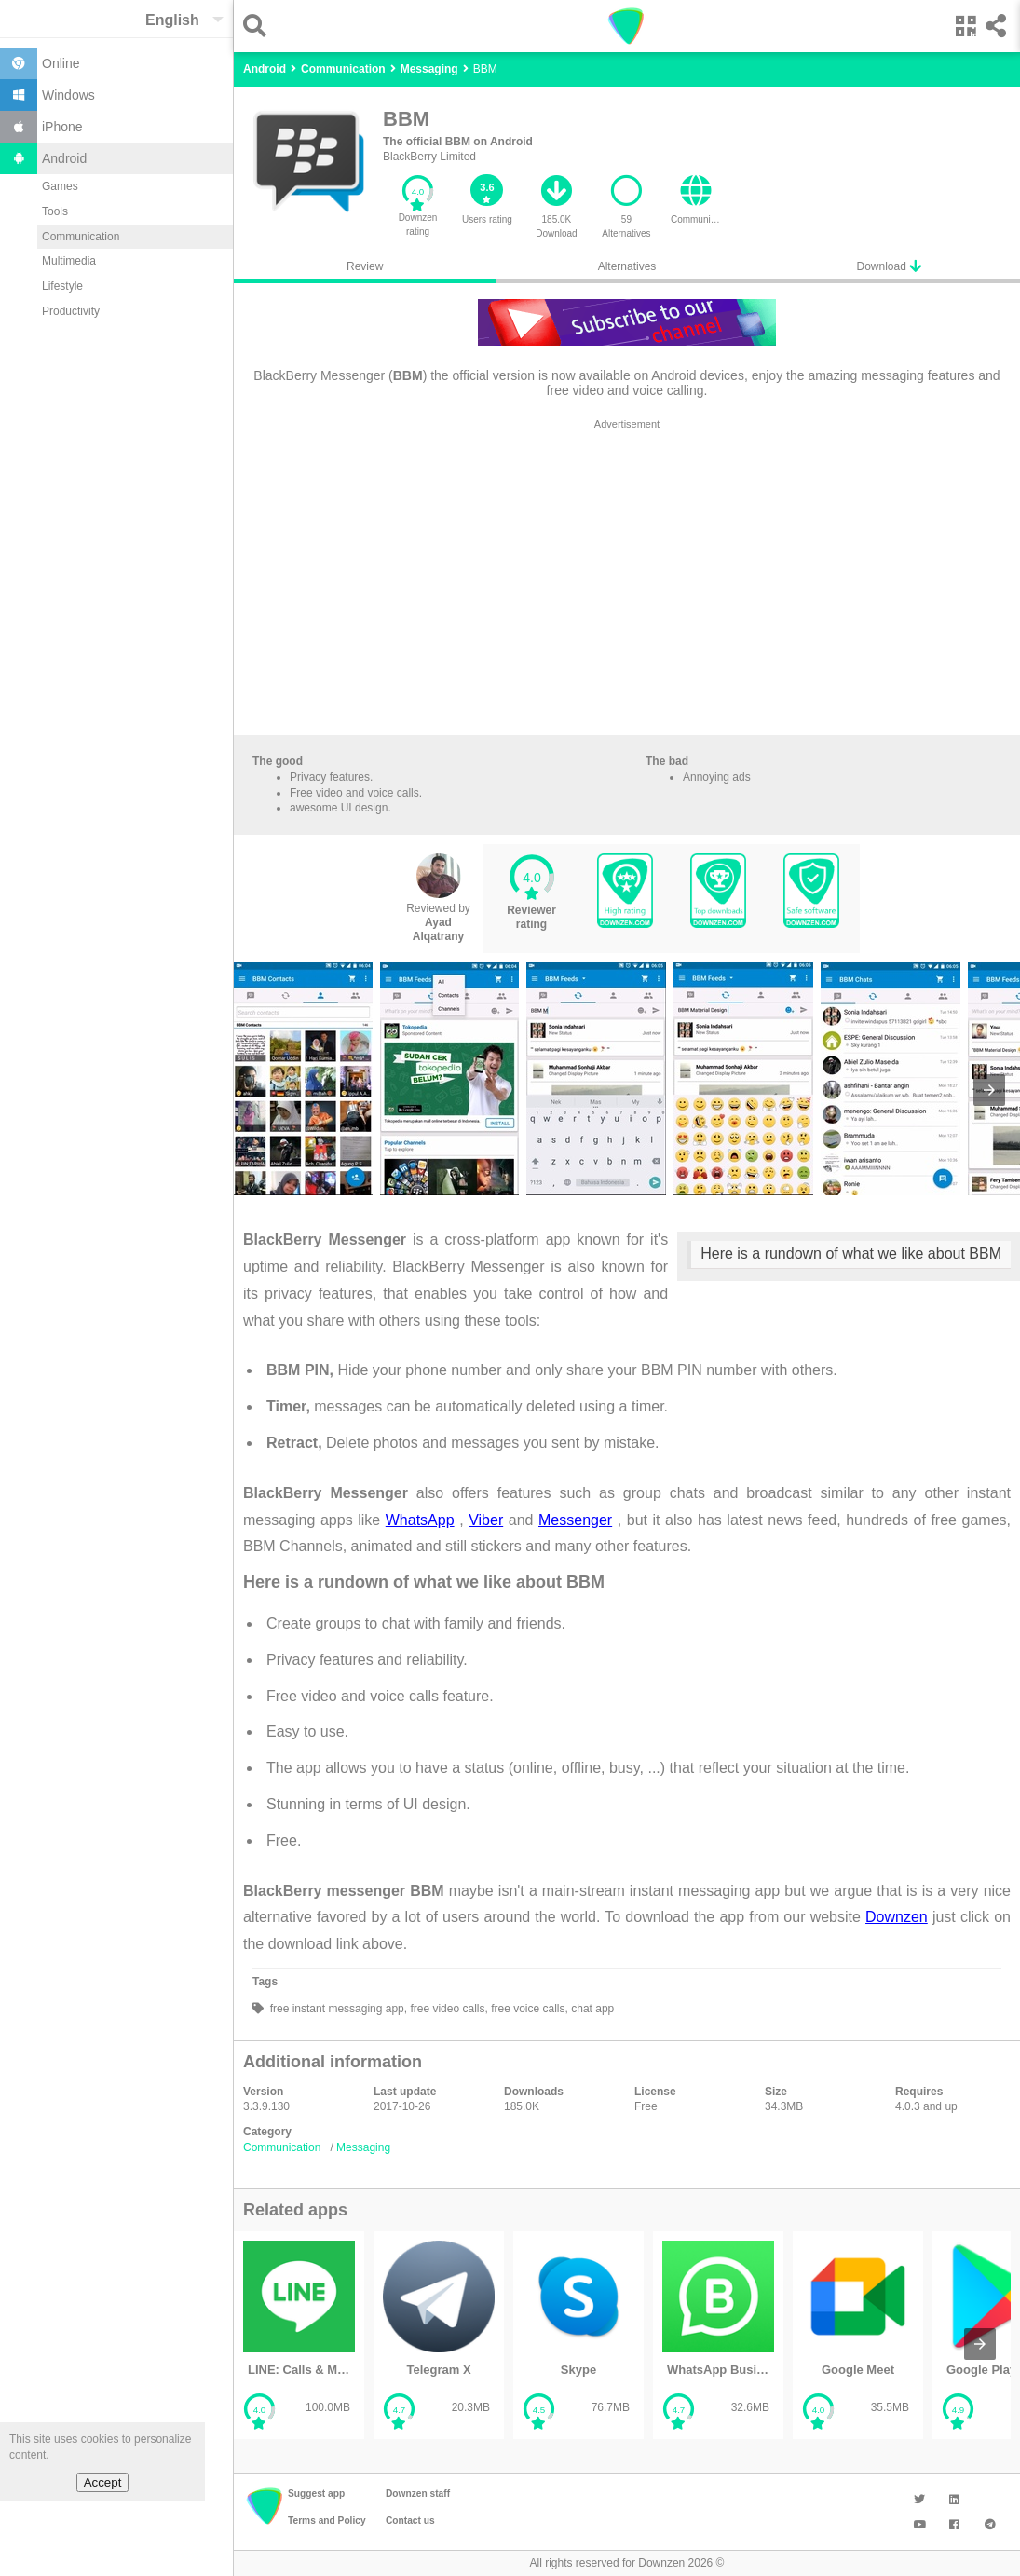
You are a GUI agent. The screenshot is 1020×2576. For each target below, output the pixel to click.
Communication (80, 236)
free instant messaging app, (336, 2008)
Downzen (896, 1917)
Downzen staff (418, 2493)
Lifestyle (62, 286)
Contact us (410, 2520)
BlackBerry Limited (429, 156)
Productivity (71, 311)
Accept (103, 2482)
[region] (627, 581)
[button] (259, 25)
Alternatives (627, 266)
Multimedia (69, 260)
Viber (486, 1520)
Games (60, 186)
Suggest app (316, 2493)
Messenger (575, 1520)
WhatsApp (420, 1520)
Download (888, 266)
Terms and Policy (327, 2520)
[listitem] (299, 2335)
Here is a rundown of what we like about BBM (850, 1253)
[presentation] (989, 1090)
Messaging (363, 2147)
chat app (591, 2008)
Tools (55, 211)
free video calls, (447, 2008)
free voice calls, (528, 2008)
